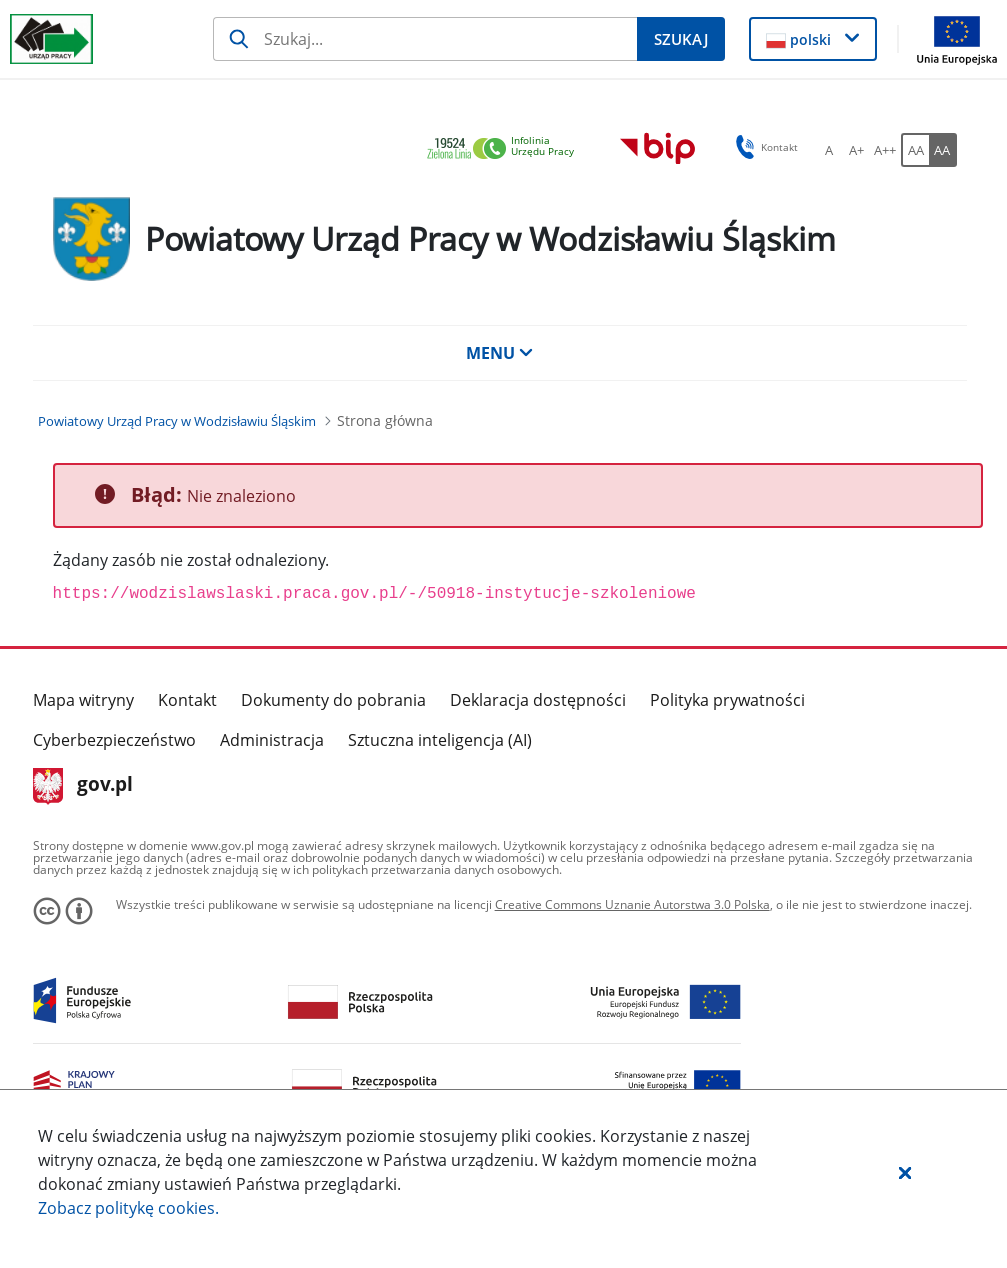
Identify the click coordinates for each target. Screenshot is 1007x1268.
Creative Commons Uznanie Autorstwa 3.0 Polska (632, 904)
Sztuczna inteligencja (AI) (440, 740)
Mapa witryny (83, 700)
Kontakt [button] (763, 147)
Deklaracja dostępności (538, 700)
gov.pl (83, 786)
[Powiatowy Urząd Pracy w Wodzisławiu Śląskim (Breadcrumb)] (177, 421)
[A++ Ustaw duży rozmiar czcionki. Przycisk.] (885, 150)
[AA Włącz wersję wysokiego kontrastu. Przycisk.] (943, 150)
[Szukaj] (425, 39)
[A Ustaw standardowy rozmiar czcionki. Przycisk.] (829, 150)
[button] (905, 1172)
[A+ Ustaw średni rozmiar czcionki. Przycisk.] (857, 150)
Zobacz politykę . (128, 1208)
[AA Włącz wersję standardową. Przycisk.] (915, 150)
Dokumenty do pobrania (333, 700)
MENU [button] (500, 353)
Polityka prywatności (727, 700)
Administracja (272, 740)
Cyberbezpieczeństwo (114, 740)
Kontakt (187, 700)
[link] (506, 149)
